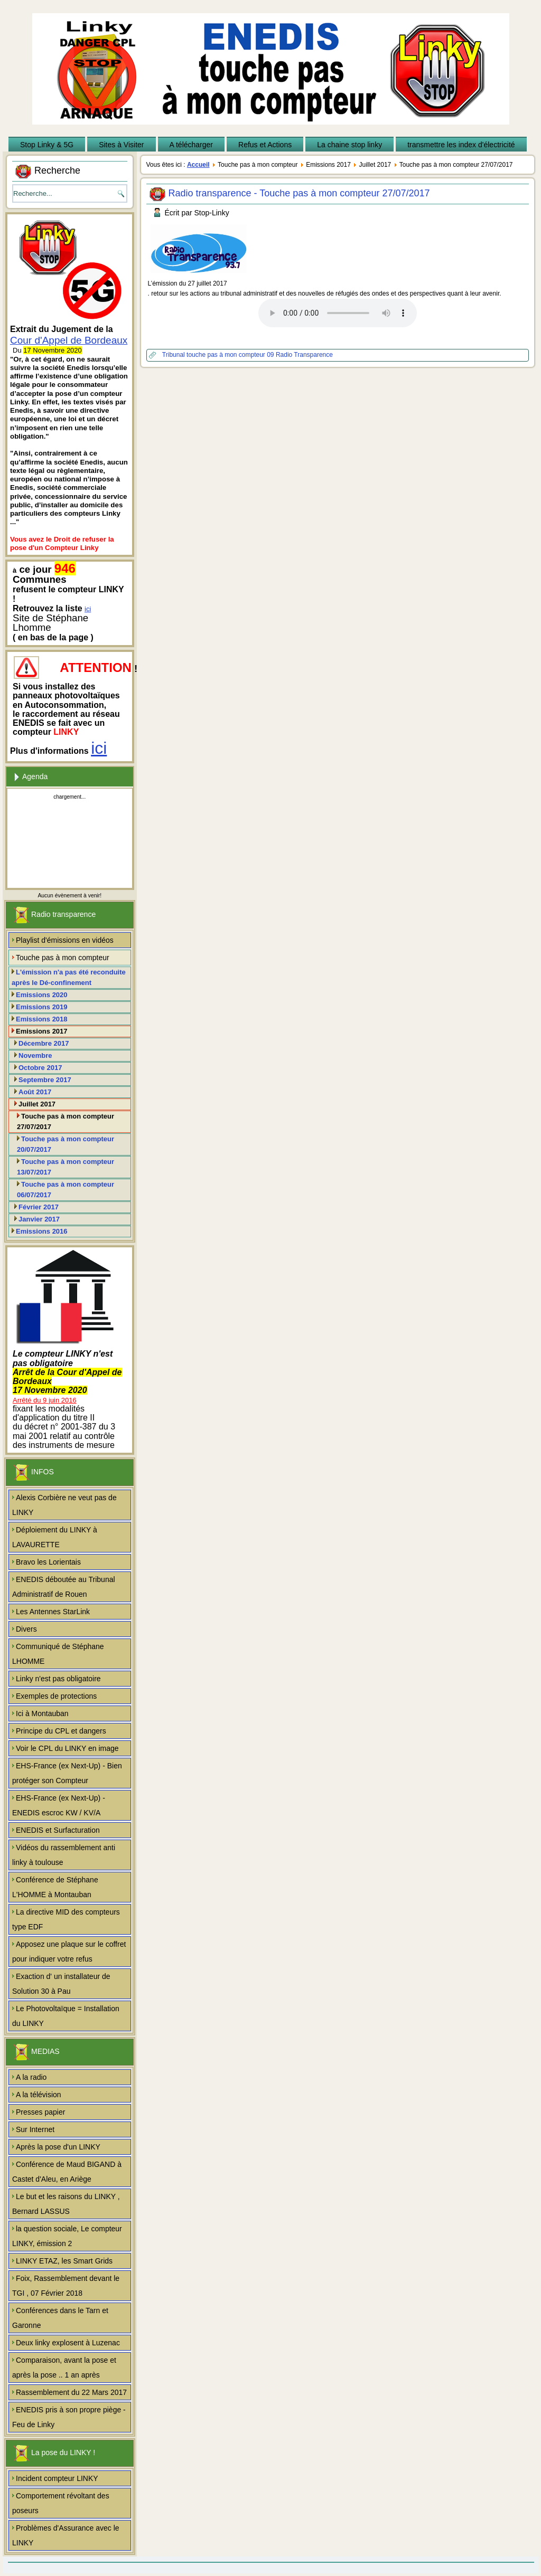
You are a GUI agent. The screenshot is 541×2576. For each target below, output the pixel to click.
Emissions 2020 (42, 995)
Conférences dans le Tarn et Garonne (60, 2317)
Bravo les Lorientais (48, 1562)
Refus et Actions (265, 144)
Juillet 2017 (36, 1104)
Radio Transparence (304, 354)
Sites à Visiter (121, 144)
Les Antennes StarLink (53, 1611)
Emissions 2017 (42, 1031)
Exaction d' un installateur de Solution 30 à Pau (61, 1983)
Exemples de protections (56, 1696)
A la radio (31, 2077)
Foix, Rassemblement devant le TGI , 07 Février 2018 (65, 2285)
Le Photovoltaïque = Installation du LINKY (65, 2016)
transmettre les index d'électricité (461, 144)
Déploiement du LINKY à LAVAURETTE (54, 1537)
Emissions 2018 (42, 1019)
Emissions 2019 (42, 1007)
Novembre (35, 1055)
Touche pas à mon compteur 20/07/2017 (65, 1144)
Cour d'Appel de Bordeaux (68, 340)
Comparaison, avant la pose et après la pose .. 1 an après (64, 2367)
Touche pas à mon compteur (62, 957)
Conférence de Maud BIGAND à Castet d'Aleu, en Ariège (67, 2171)
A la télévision (38, 2094)
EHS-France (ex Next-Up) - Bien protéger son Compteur (67, 1773)
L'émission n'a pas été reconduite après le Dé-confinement (69, 977)
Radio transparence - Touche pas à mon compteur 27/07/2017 (299, 193)
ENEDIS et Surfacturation (58, 1830)
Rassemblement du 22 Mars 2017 (71, 2392)
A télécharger (191, 144)
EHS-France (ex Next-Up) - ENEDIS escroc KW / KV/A (58, 1805)
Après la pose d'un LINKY (58, 2147)
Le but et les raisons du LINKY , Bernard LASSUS (66, 2203)
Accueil (198, 164)
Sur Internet (35, 2129)
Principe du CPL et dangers (61, 1731)
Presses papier (40, 2112)
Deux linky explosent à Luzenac (68, 2342)
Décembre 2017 (43, 1043)
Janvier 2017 (39, 1219)
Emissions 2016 (42, 1231)
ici (88, 609)
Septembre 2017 (44, 1080)
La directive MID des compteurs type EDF (66, 1919)
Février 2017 (38, 1207)
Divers (26, 1629)
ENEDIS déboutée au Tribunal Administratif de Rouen (63, 1586)
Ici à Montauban (42, 1713)
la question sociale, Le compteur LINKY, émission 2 (67, 2236)
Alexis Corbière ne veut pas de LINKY (64, 1505)
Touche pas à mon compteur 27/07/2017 (65, 1121)
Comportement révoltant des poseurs (60, 2503)
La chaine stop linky (349, 144)
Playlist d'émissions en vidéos (65, 940)
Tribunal (174, 354)
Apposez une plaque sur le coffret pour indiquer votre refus (69, 1951)
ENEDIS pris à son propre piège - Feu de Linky (69, 2417)
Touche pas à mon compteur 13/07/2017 (65, 1167)
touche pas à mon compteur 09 (231, 354)
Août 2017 (34, 1092)
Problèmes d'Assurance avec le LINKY (65, 2535)
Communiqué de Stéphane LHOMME (58, 1653)
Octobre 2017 (40, 1068)
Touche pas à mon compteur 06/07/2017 (65, 1189)
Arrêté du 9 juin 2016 (45, 1400)
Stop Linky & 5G (46, 144)
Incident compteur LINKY (57, 2478)
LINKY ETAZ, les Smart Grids (64, 2261)
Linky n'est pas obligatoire (58, 1678)
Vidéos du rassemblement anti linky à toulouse (63, 1855)
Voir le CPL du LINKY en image (67, 1748)
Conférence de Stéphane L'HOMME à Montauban (55, 1887)
